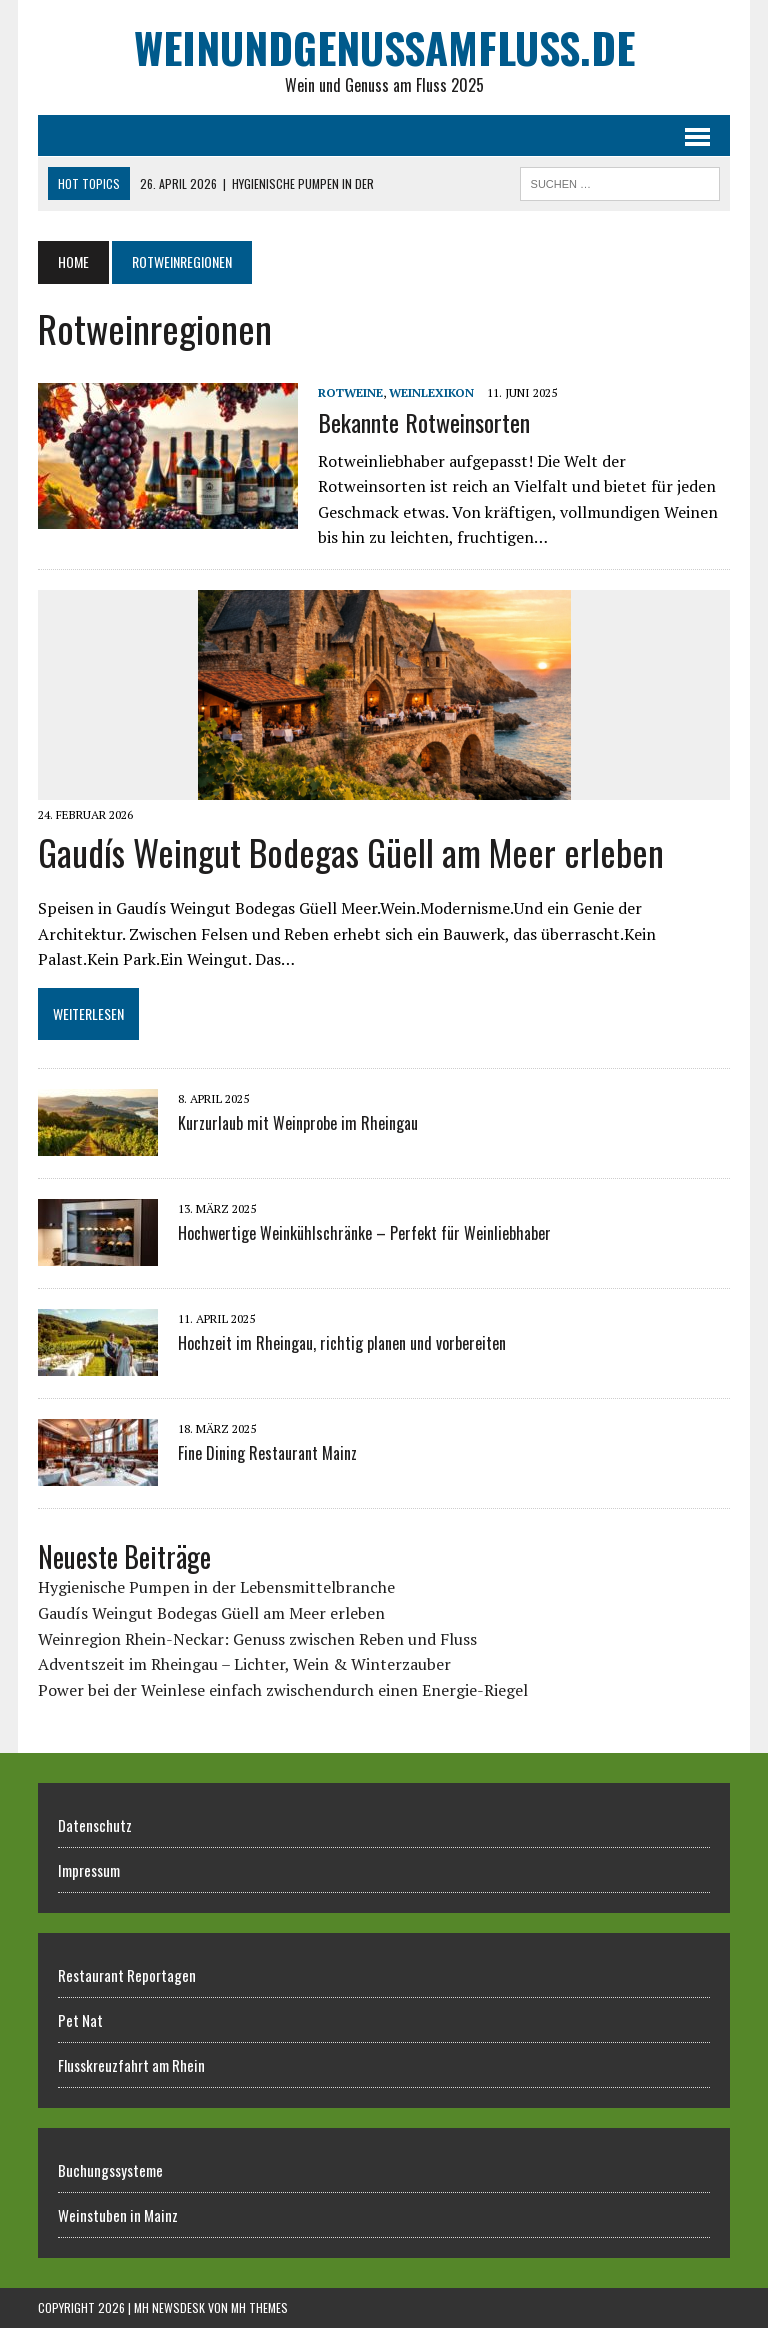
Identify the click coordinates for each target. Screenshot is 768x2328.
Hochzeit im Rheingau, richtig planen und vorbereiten (342, 1343)
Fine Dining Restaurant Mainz (267, 1453)
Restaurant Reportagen (127, 1975)
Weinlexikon (431, 392)
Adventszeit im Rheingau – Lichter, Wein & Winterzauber (244, 1664)
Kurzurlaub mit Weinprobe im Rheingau (298, 1123)
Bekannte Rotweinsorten (424, 422)
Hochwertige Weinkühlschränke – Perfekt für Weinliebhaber (364, 1233)
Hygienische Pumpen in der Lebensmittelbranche (216, 1587)
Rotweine (350, 392)
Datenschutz (95, 1825)
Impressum (89, 1870)
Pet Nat (80, 2020)
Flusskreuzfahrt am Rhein (131, 2065)
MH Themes (259, 2307)
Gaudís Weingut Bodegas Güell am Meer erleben (351, 851)
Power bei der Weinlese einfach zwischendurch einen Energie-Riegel (283, 1690)
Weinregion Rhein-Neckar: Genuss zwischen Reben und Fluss (257, 1639)
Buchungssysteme (110, 2170)
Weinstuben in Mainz (118, 2215)
